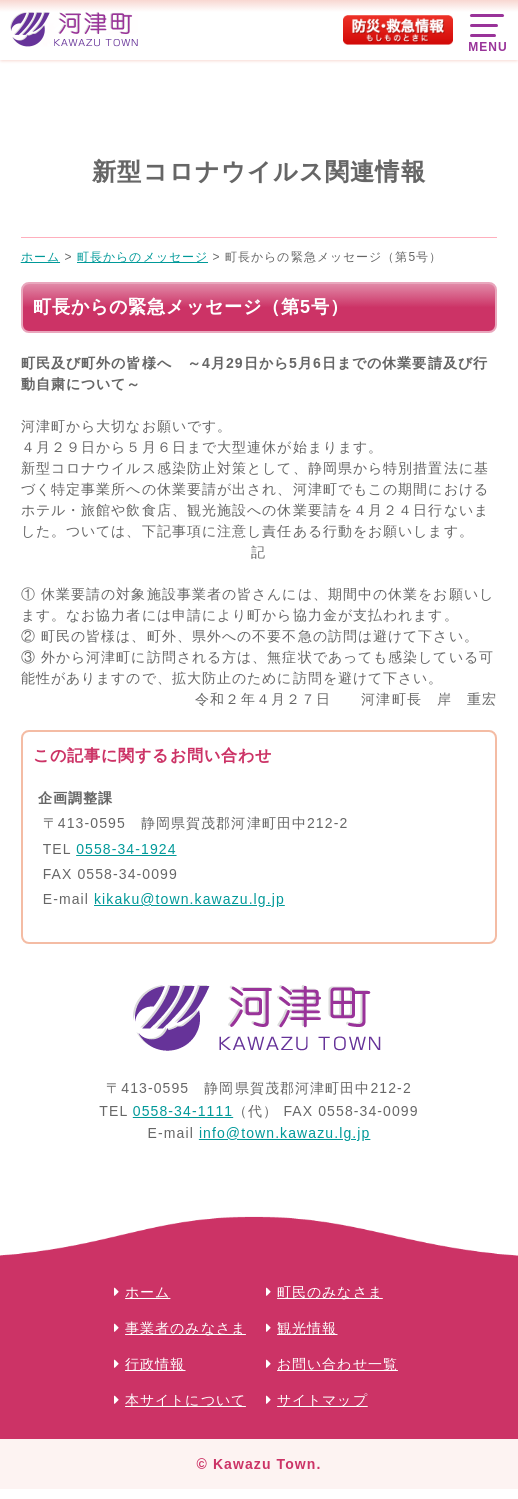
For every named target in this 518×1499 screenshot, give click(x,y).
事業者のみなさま (185, 1328)
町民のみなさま (330, 1292)
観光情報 (307, 1328)
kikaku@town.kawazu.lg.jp (189, 899)
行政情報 (155, 1364)
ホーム (147, 1292)
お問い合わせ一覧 (337, 1364)
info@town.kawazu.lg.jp (285, 1133)
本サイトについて (185, 1400)
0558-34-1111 (183, 1111)
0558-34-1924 (126, 849)
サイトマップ (322, 1400)
